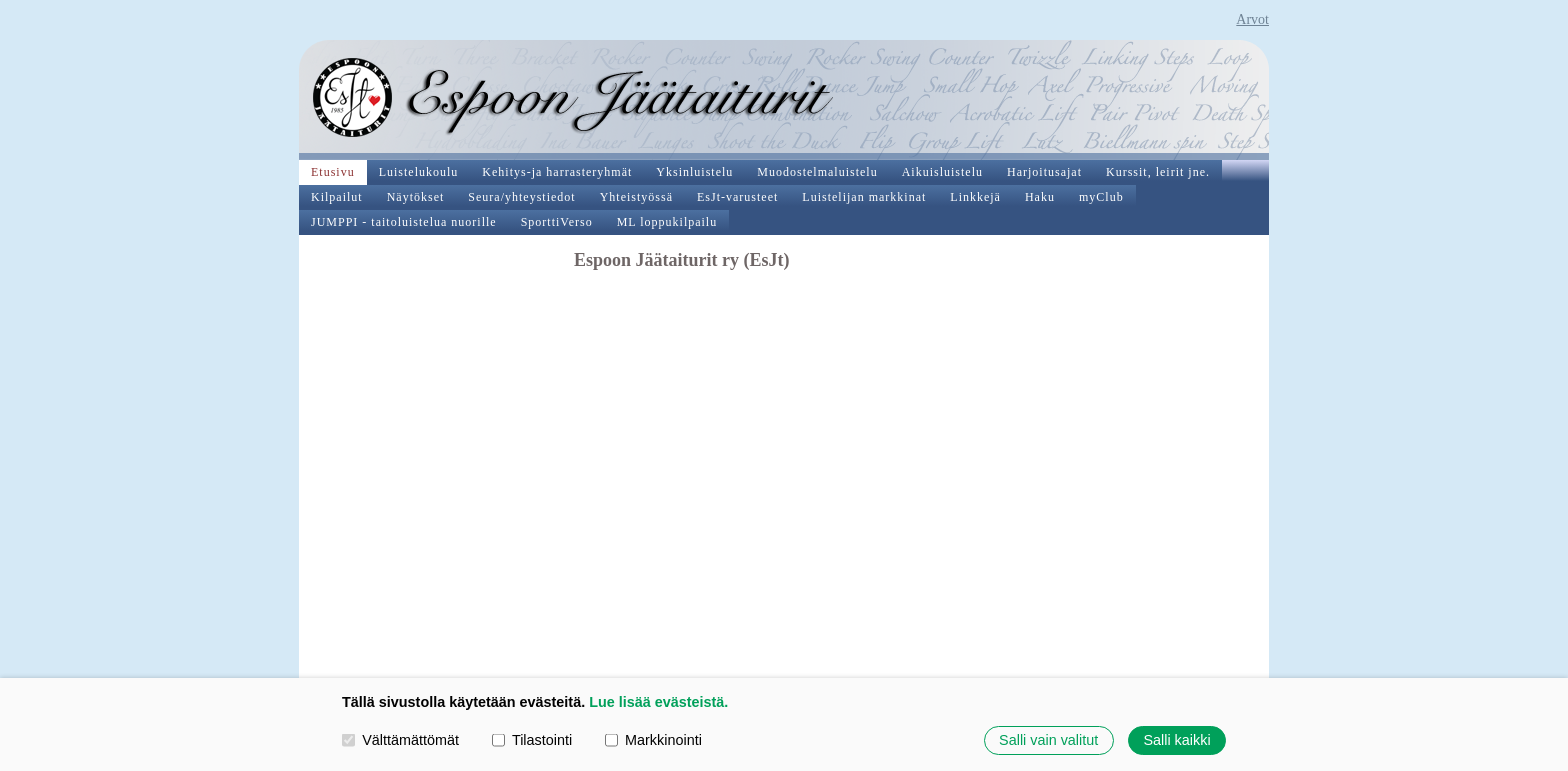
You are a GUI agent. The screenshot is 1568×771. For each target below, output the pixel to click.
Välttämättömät (400, 740)
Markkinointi (653, 740)
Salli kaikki (1176, 740)
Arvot (1252, 19)
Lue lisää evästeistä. (658, 702)
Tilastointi (532, 740)
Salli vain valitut (1048, 740)
